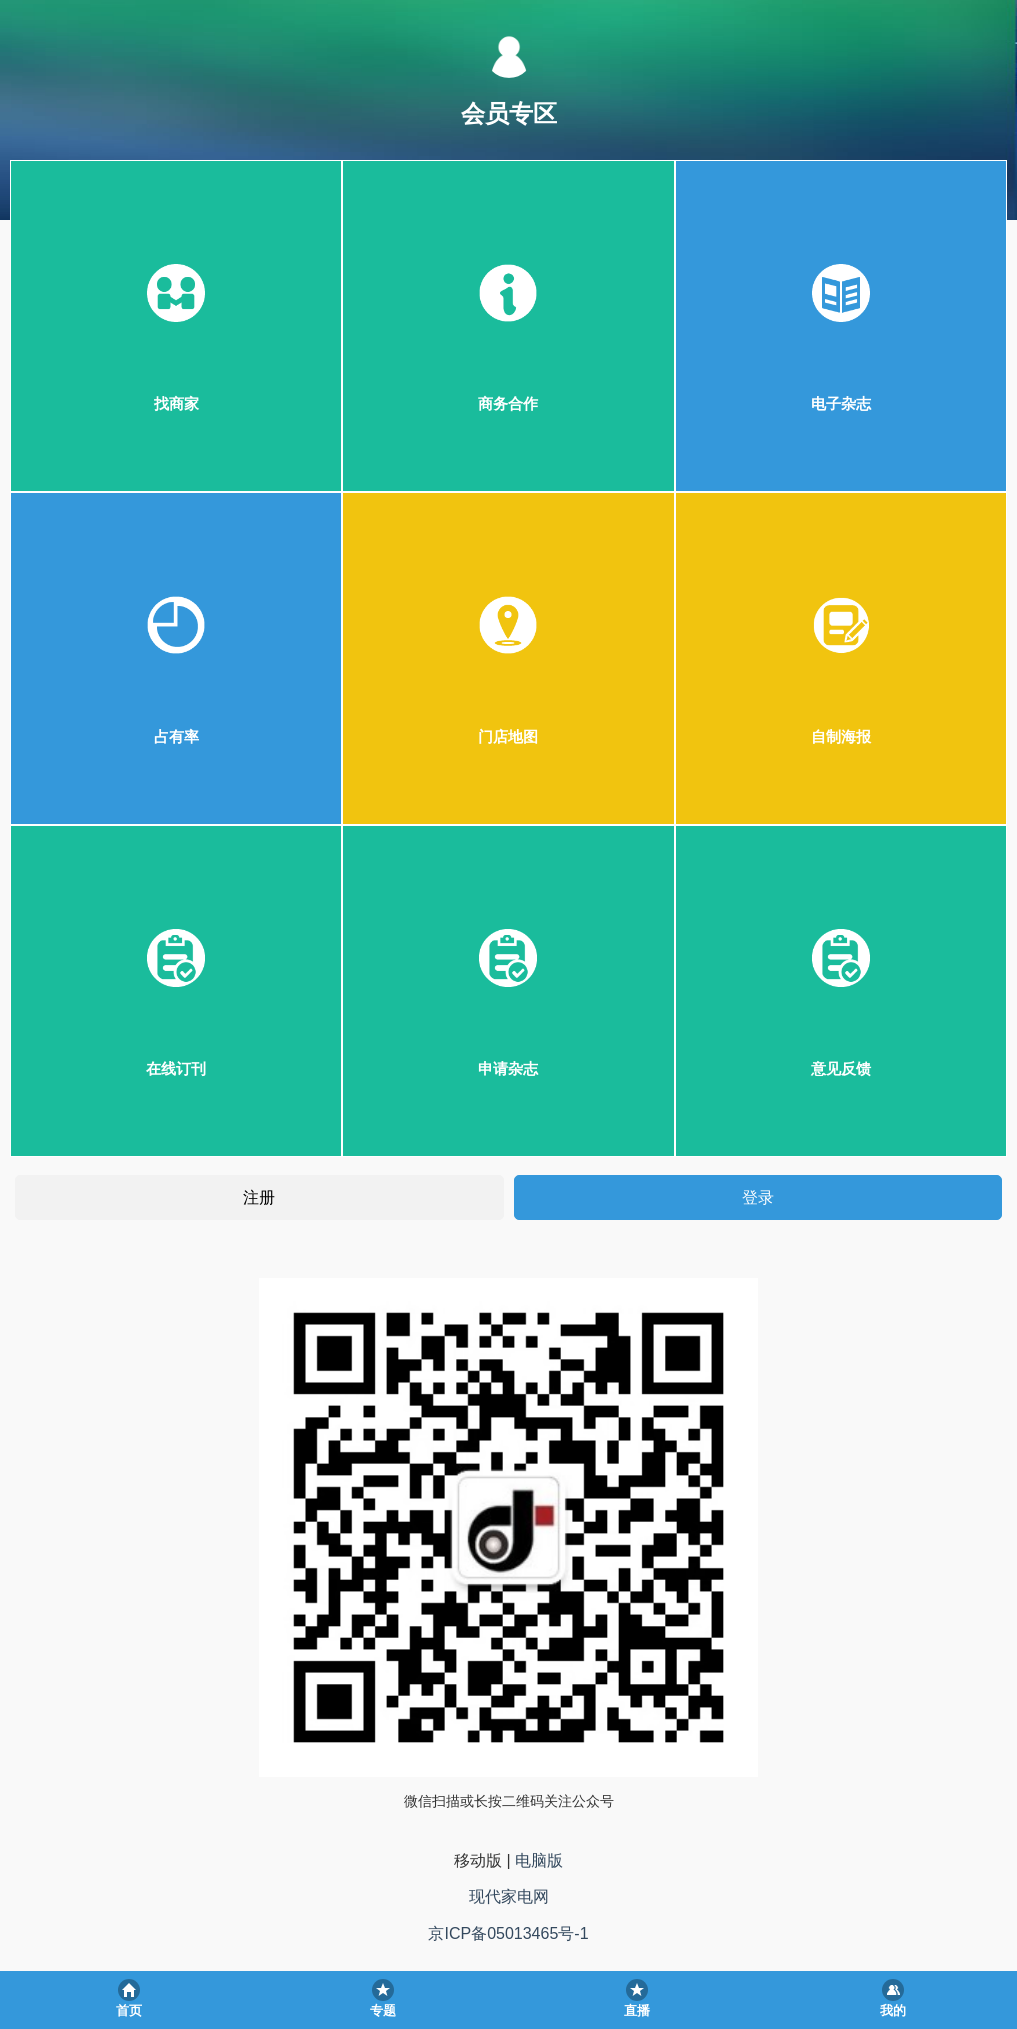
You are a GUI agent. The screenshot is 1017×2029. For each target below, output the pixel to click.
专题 (383, 2010)
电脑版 (539, 1860)
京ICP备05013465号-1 (508, 1933)
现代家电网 (509, 1896)
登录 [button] (758, 1196)
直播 (637, 2010)
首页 (129, 2010)
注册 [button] (259, 1196)
